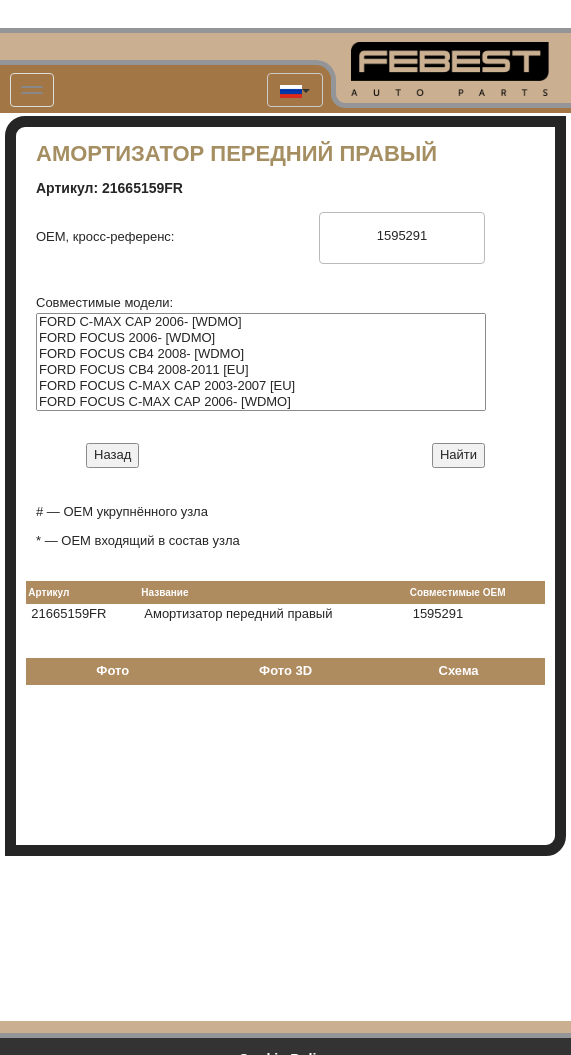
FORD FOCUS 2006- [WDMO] (261, 338)
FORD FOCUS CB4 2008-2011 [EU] (261, 370)
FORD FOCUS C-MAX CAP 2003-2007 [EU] (261, 386)
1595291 (402, 236)
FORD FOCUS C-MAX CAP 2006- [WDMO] (261, 402)
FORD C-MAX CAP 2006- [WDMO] (261, 322)
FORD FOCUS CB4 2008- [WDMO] (261, 354)
